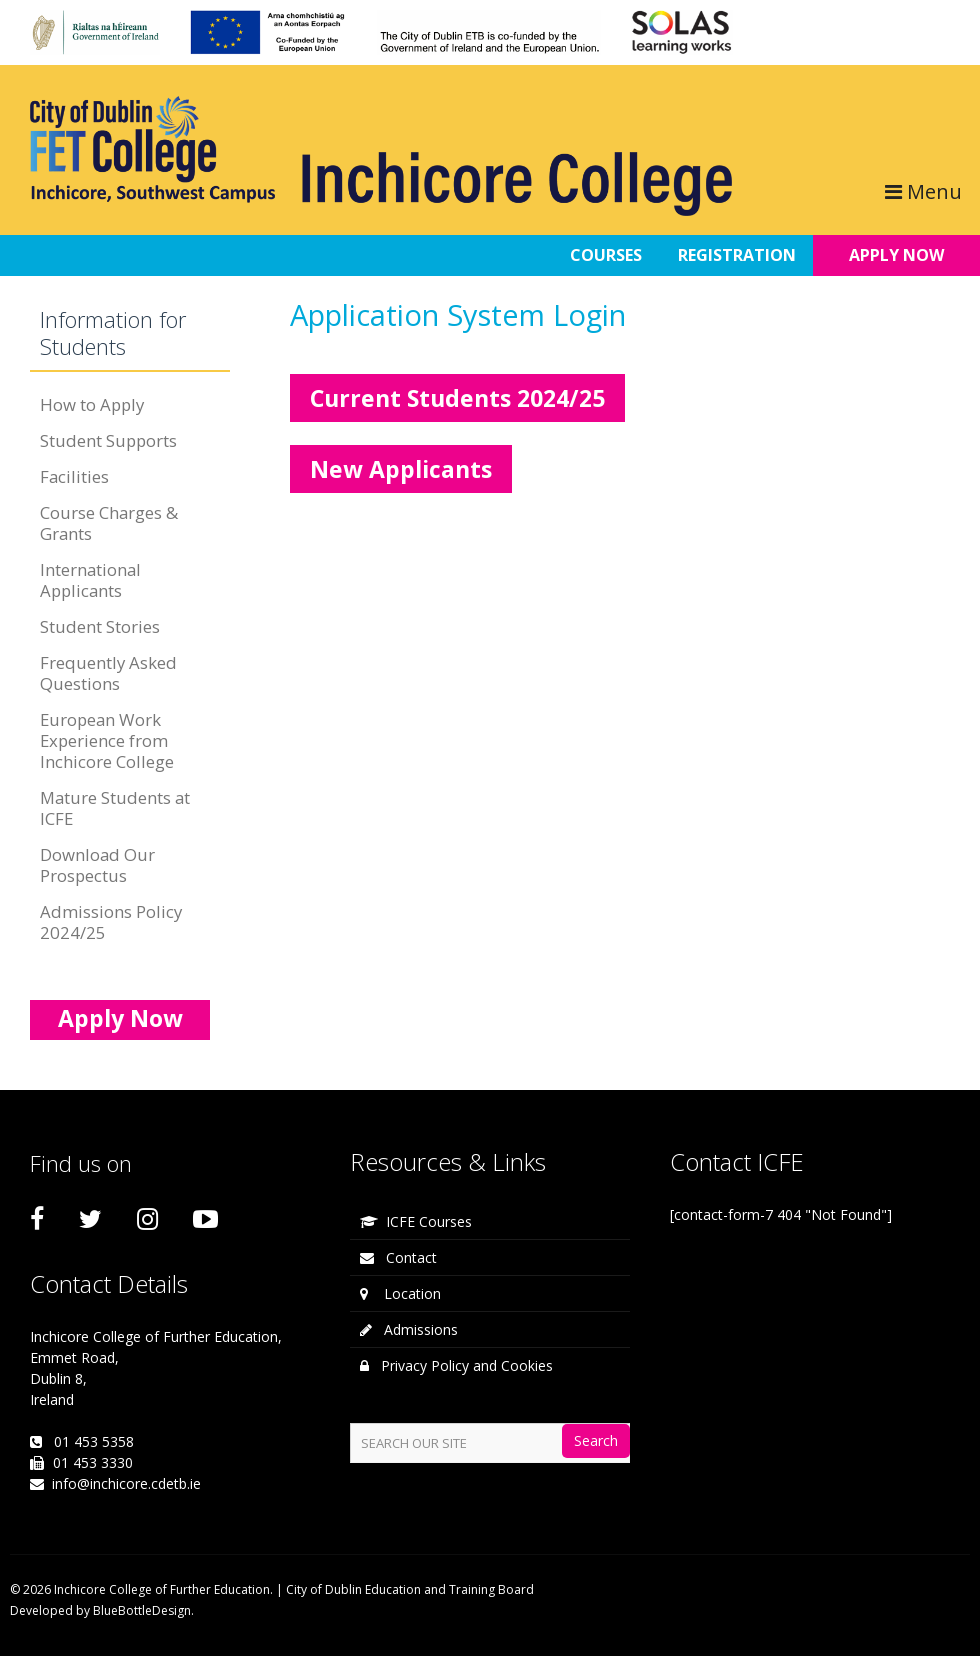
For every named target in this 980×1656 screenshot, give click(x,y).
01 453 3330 (93, 1462)
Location (400, 1293)
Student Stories (100, 626)
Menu (923, 191)
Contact (398, 1257)
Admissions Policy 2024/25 (111, 922)
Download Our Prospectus (97, 865)
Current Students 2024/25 (457, 398)
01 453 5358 (94, 1441)
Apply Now (120, 1018)
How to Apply (92, 404)
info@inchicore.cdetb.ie (126, 1483)
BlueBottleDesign (142, 1610)
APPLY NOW (896, 255)
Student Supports (108, 440)
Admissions (409, 1329)
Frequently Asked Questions (108, 673)
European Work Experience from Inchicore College (107, 740)
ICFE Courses (416, 1221)
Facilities (74, 476)
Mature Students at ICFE (115, 808)
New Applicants (401, 469)
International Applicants (90, 580)
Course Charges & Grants (109, 523)
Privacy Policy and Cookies (456, 1365)
